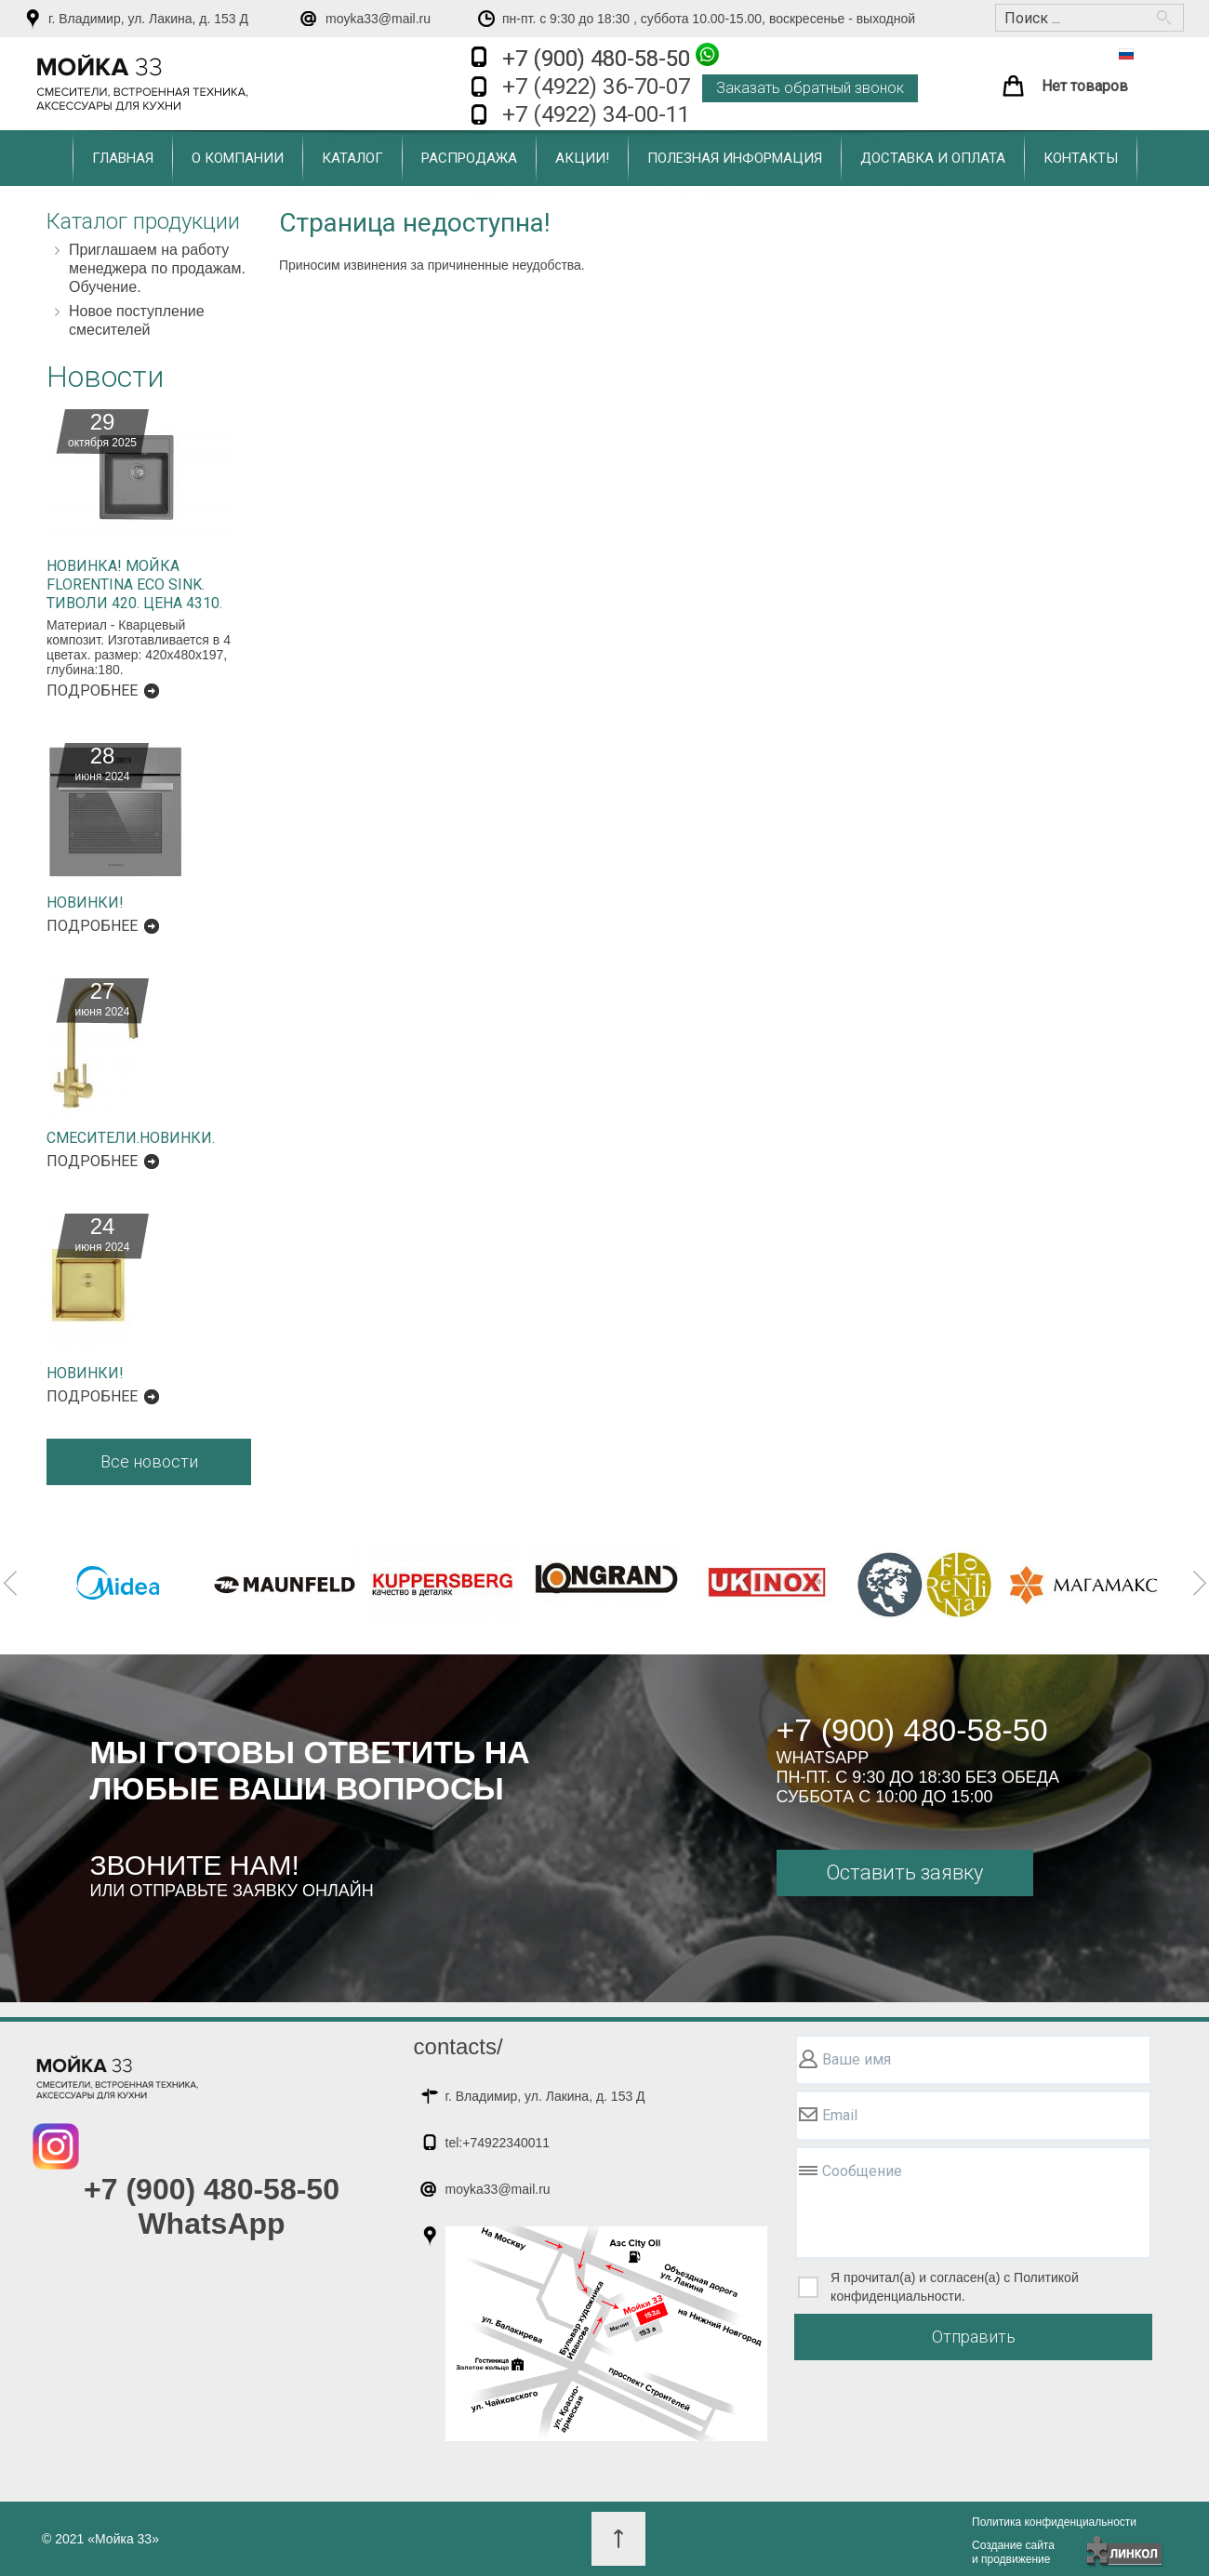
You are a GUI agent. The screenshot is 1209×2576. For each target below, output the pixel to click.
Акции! (582, 158)
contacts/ (458, 2046)
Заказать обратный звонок (810, 88)
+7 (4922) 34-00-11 (596, 114)
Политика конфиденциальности (1054, 2522)
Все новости (149, 1461)
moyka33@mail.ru (378, 18)
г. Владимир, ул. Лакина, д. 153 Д (148, 18)
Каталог (352, 158)
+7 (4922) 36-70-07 (596, 86)
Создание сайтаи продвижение (1013, 2552)
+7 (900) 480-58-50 (610, 57)
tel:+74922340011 (498, 2142)
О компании (238, 158)
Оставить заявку (904, 1872)
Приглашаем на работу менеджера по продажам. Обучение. (157, 268)
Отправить (974, 2336)
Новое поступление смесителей (137, 320)
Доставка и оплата (932, 158)
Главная (122, 158)
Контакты (1080, 158)
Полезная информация (734, 158)
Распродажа (469, 158)
